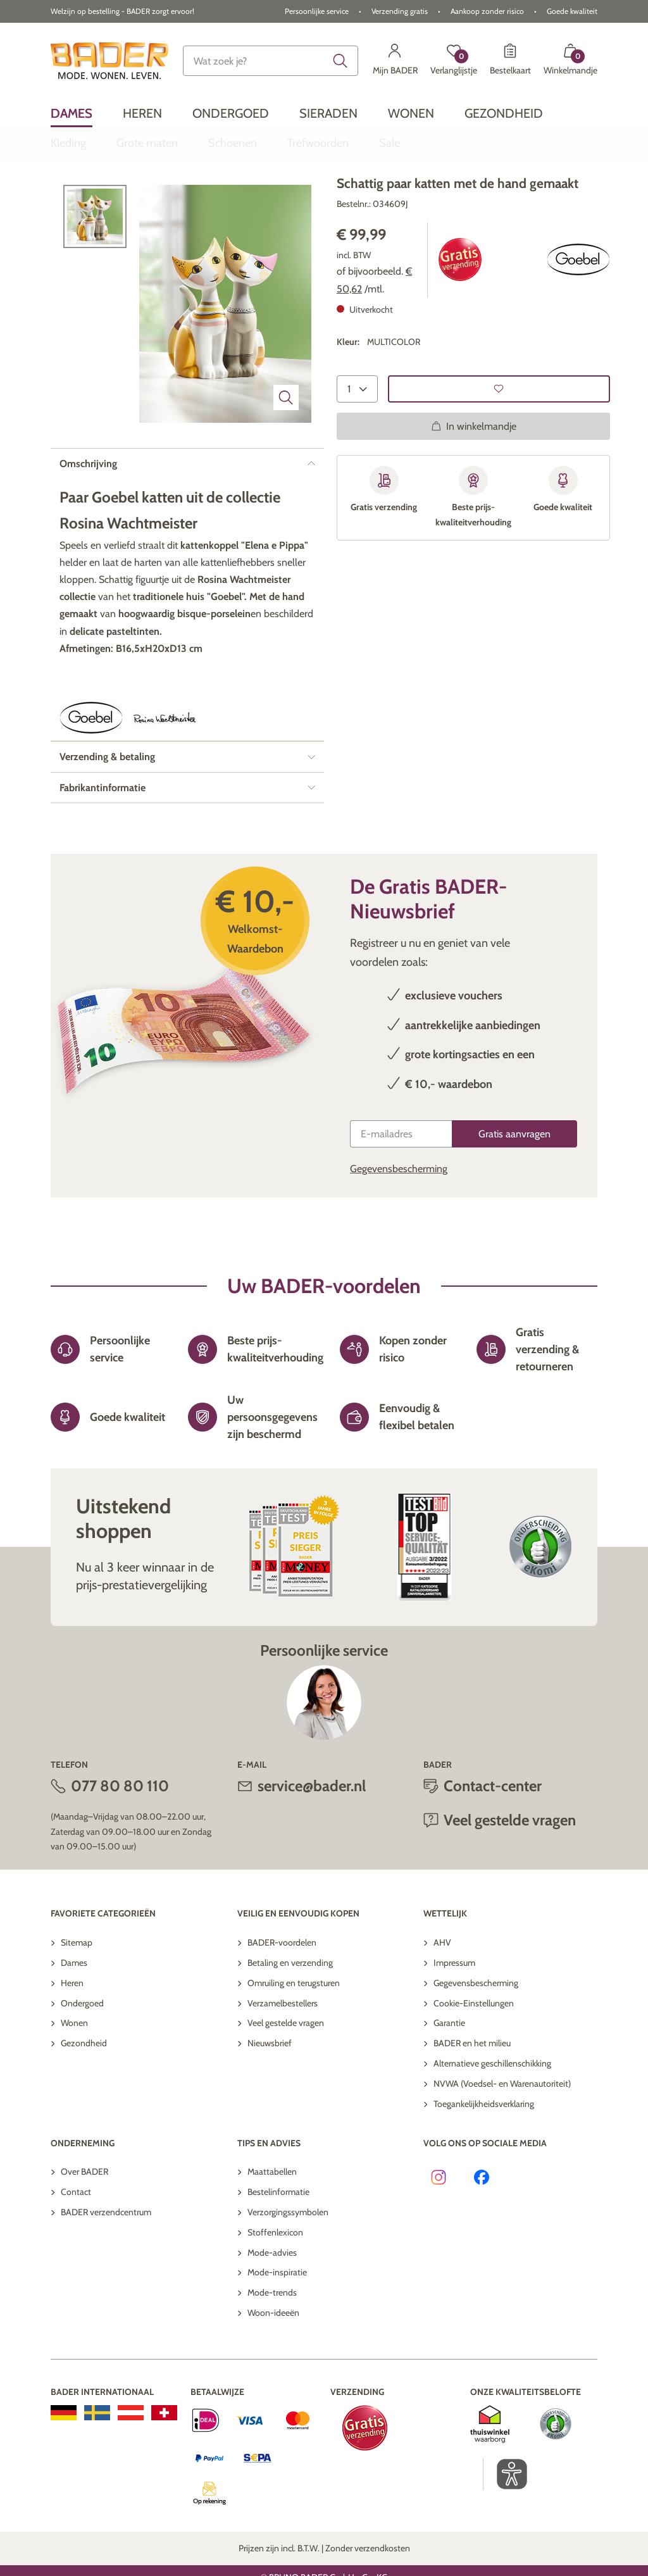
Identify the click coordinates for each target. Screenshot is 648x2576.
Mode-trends (272, 2347)
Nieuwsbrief (269, 2098)
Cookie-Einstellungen (473, 2058)
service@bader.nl (312, 1841)
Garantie (449, 2078)
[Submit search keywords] (340, 61)
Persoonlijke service (317, 11)
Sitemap (76, 1997)
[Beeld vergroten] (286, 452)
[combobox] (270, 61)
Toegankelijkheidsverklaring (483, 2159)
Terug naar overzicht (110, 200)
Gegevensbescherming (398, 1224)
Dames (74, 2017)
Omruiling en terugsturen (293, 2038)
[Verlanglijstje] (453, 60)
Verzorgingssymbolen (287, 2267)
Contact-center (493, 1841)
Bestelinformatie (278, 2247)
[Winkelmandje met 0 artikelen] (570, 60)
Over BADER (84, 2226)
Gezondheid (84, 2098)
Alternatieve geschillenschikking (492, 2118)
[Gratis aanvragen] (514, 1189)
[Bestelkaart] (510, 60)
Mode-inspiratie (277, 2327)
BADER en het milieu (472, 2098)
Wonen (74, 2078)
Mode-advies (272, 2307)
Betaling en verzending (290, 2017)
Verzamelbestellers (282, 2058)
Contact (76, 2247)
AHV (442, 1997)
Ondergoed (82, 2058)
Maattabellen (272, 2226)
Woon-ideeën (273, 2367)
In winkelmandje (473, 481)
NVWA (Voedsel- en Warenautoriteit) (502, 2138)
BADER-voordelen (281, 1997)
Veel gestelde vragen (510, 1875)
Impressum (454, 2017)
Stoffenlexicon (275, 2287)
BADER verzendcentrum (106, 2267)
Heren (72, 2038)
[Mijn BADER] (395, 60)
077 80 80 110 (120, 1841)
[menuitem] (71, 113)
